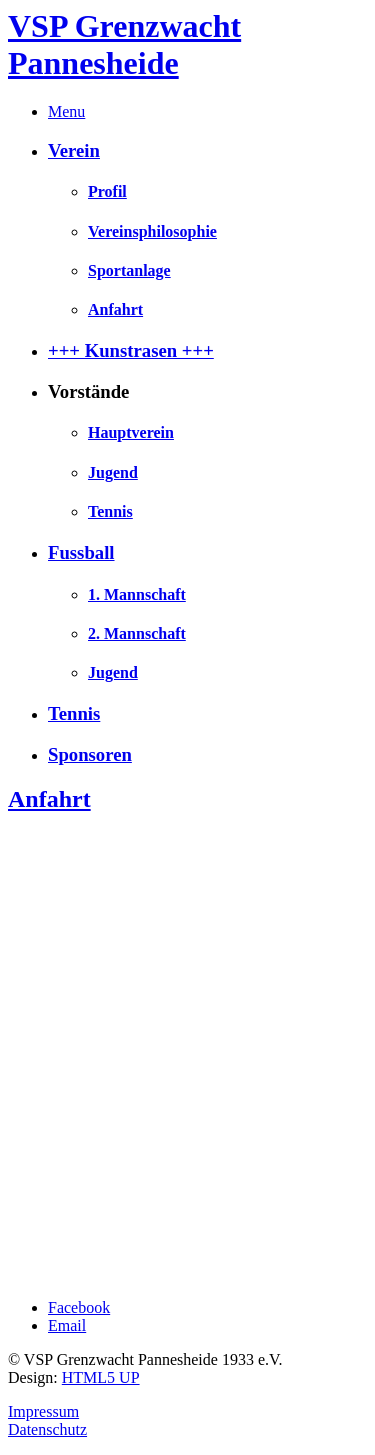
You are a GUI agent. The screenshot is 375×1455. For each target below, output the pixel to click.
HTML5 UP (101, 1377)
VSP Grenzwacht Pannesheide (124, 44)
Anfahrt (49, 799)
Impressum (43, 1411)
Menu (66, 111)
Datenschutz (47, 1429)
